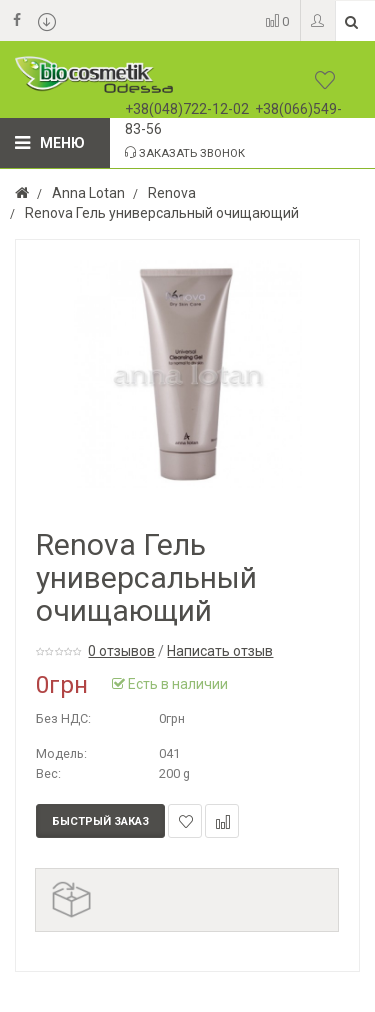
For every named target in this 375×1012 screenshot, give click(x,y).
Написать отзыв (220, 651)
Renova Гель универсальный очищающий (162, 213)
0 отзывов (121, 651)
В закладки (185, 821)
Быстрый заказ (100, 821)
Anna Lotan (88, 193)
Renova (172, 193)
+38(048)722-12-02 (187, 109)
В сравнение (222, 821)
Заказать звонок (185, 153)
